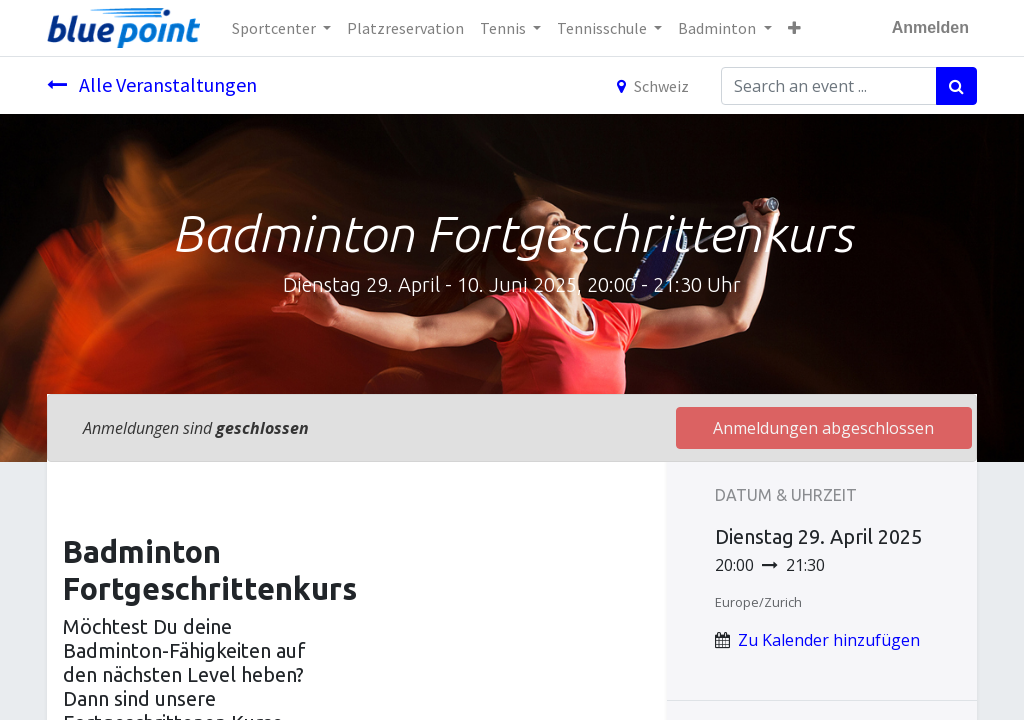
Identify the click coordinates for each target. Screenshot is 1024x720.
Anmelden (930, 27)
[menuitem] (405, 28)
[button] (794, 28)
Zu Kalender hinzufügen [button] (829, 640)
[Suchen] (956, 86)
